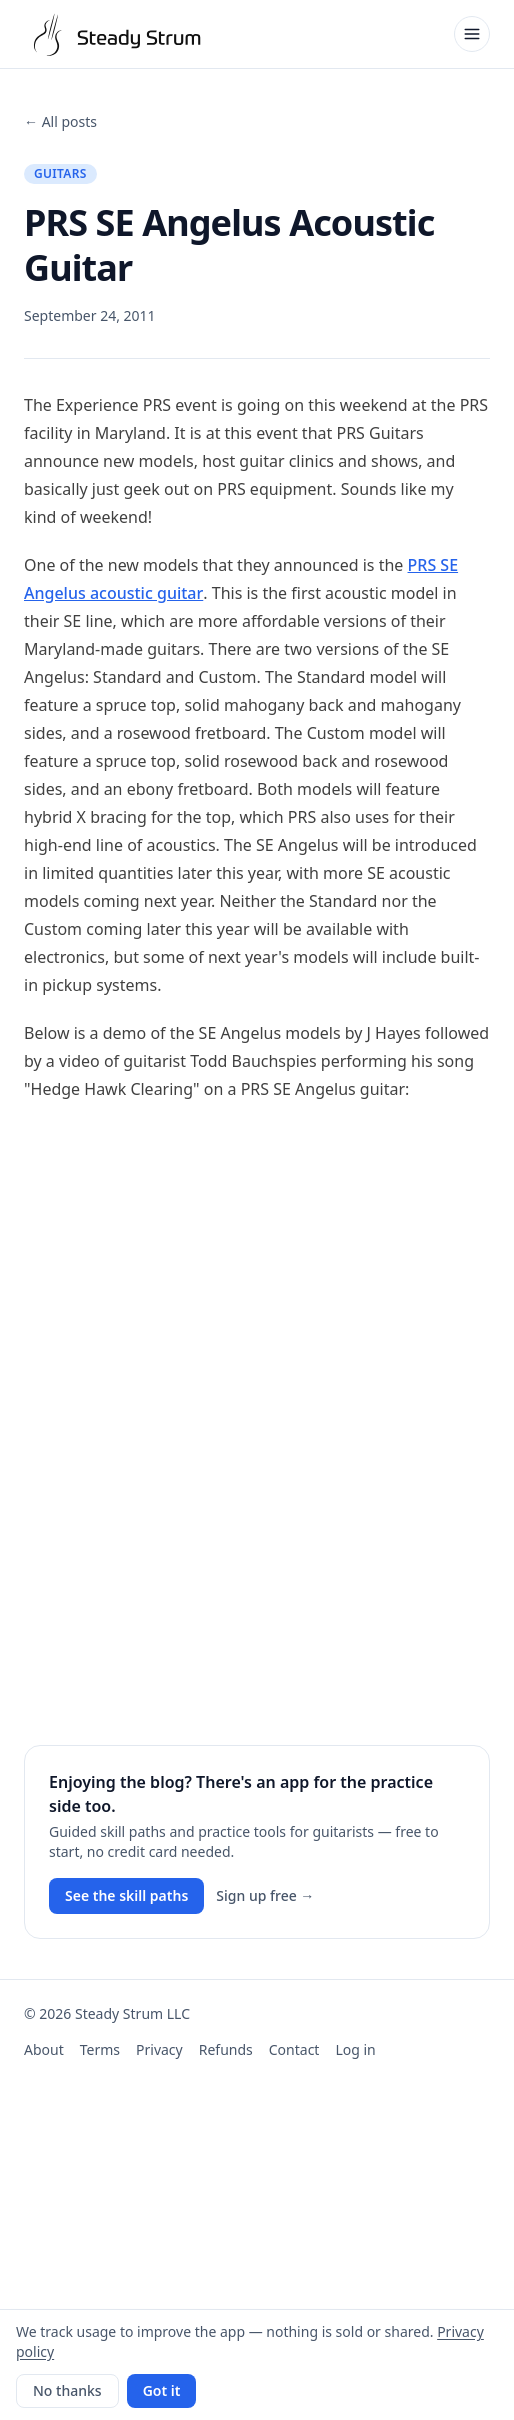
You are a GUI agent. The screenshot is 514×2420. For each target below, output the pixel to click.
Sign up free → (265, 1895)
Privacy (159, 2049)
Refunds (226, 2049)
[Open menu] (472, 34)
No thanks (67, 2390)
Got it (162, 2390)
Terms (100, 2049)
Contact (294, 2049)
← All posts (60, 121)
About (44, 2049)
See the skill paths (126, 1895)
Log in (355, 2049)
